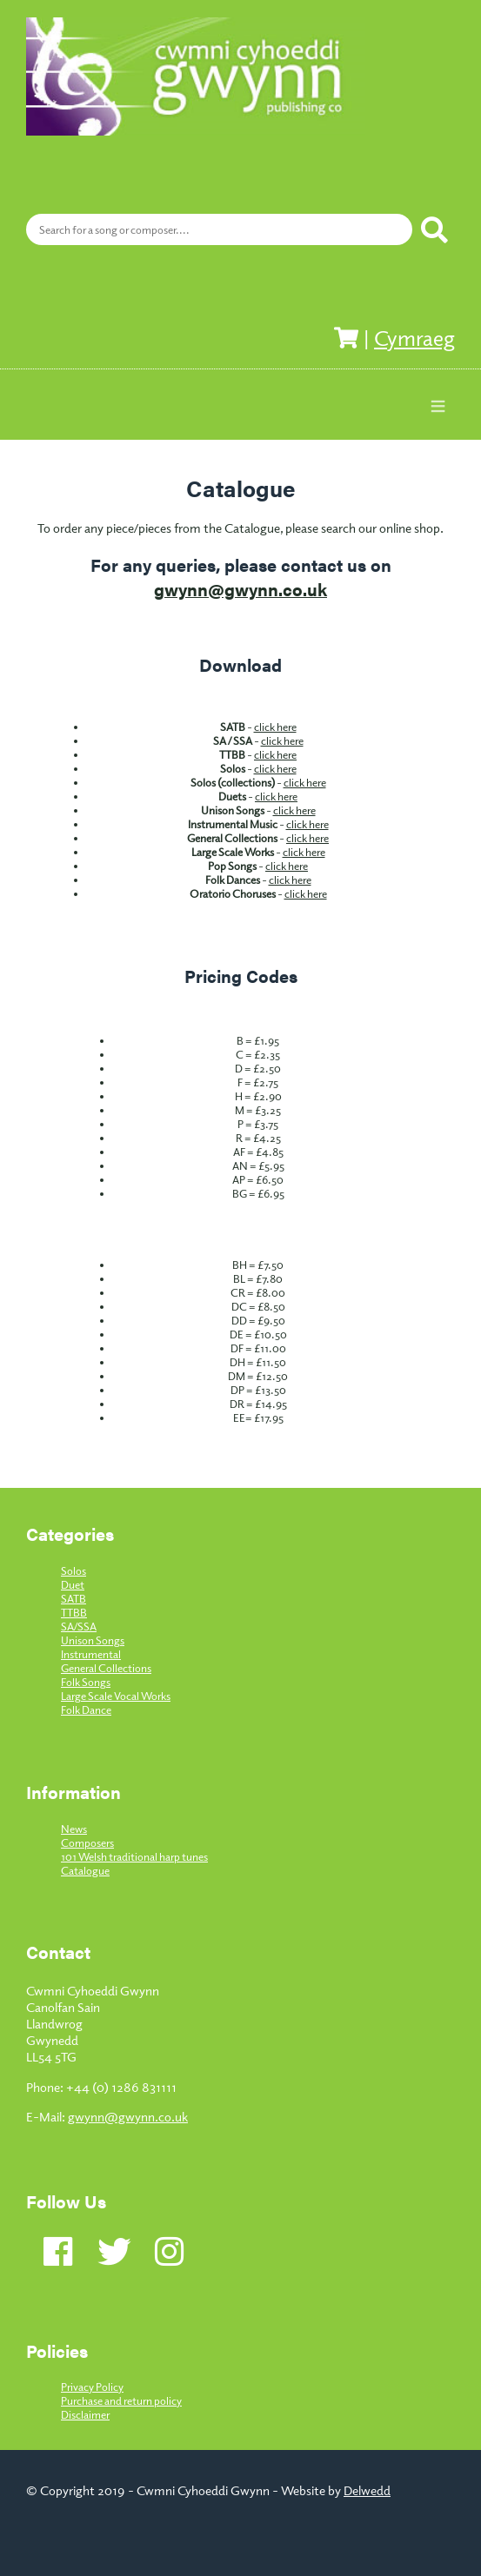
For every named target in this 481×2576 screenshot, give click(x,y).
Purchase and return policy (121, 2400)
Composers (87, 1842)
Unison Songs (92, 1640)
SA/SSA (79, 1626)
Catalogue (85, 1870)
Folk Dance (86, 1709)
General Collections (106, 1668)
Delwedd (367, 2489)
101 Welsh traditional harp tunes (134, 1856)
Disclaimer (85, 2414)
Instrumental (91, 1654)
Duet (72, 1584)
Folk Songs (85, 1682)
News (74, 1829)
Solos (73, 1570)
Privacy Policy (92, 2386)
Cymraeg (414, 337)
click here (275, 727)
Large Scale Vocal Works (115, 1696)
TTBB (74, 1612)
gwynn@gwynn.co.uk (240, 589)
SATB (73, 1598)
